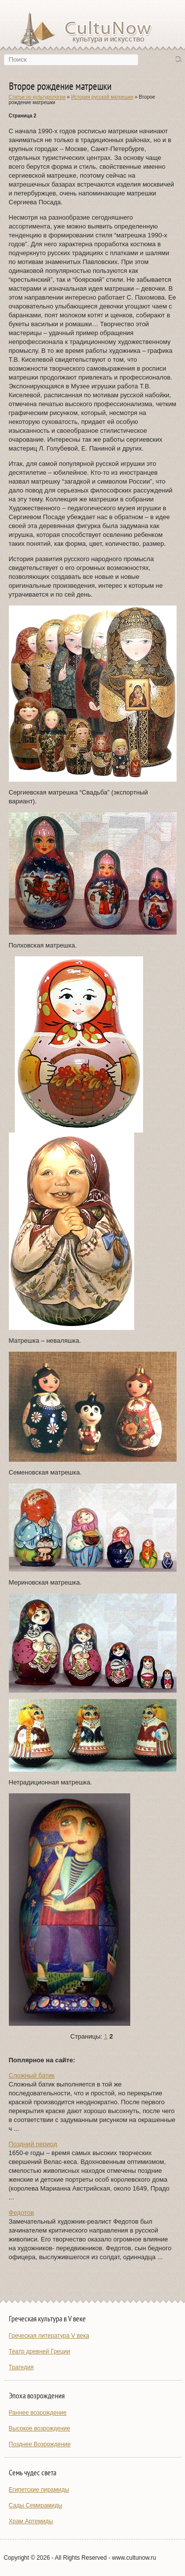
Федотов (21, 2212)
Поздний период (33, 2144)
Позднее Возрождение (40, 2444)
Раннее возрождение (38, 2412)
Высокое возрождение (40, 2428)
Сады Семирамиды (36, 2505)
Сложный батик (32, 2075)
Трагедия (21, 2367)
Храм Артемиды (31, 2521)
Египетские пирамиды (39, 2489)
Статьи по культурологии (37, 97)
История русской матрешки (102, 97)
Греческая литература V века (49, 2335)
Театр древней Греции (40, 2351)
